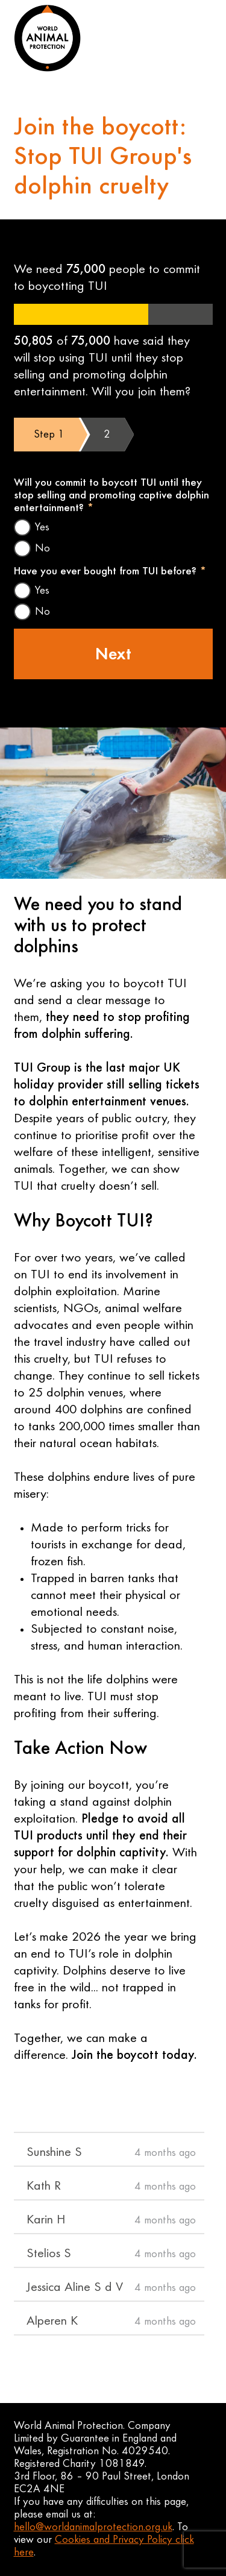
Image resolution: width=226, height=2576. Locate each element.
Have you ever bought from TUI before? (110, 571)
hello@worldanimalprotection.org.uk (93, 2527)
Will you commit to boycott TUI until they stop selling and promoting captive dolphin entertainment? (111, 495)
